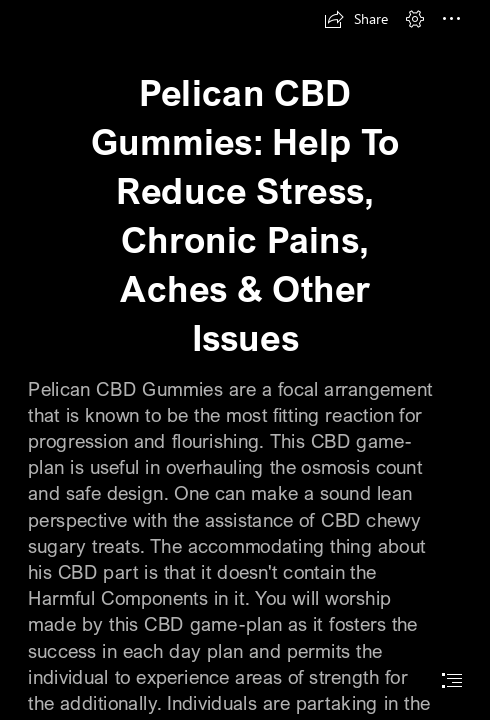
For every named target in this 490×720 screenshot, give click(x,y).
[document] (245, 360)
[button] (356, 19)
